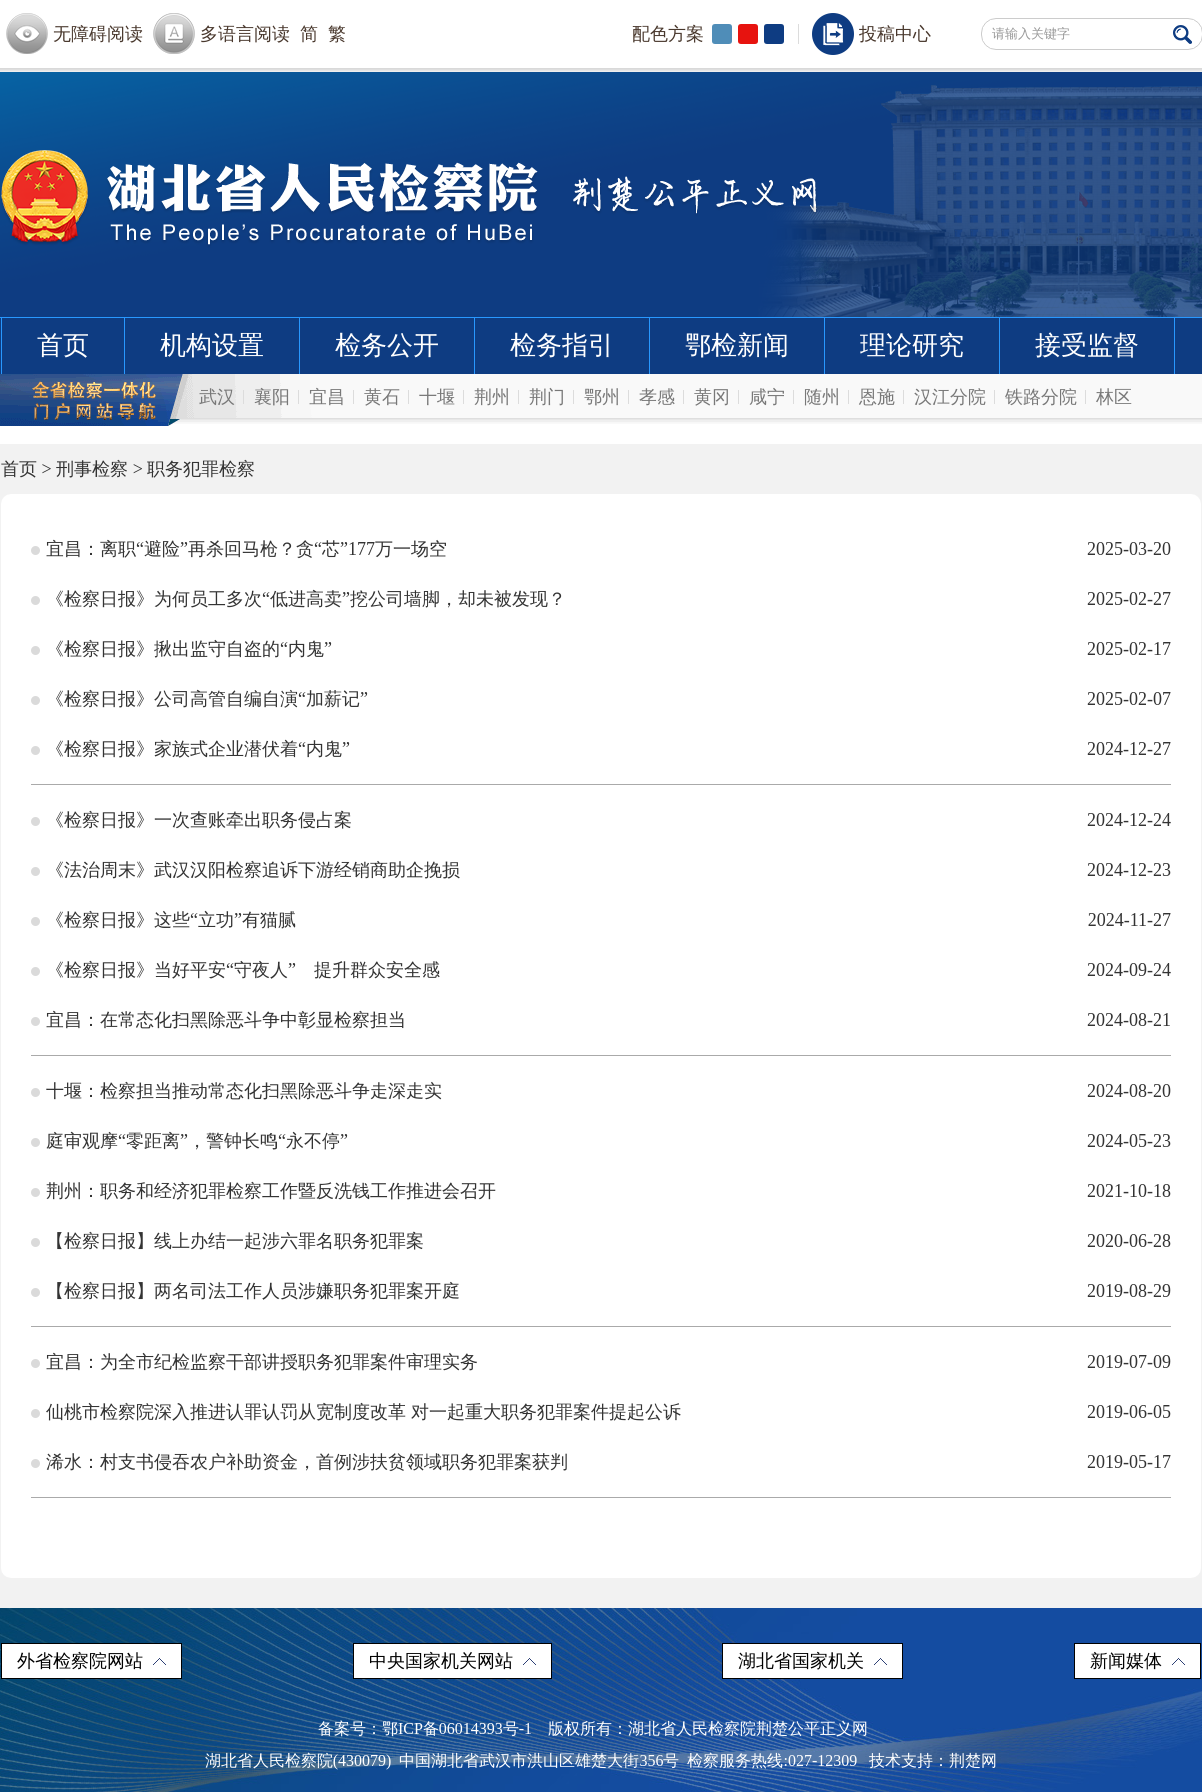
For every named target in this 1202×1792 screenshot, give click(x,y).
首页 (63, 345)
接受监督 (1087, 345)
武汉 (217, 397)
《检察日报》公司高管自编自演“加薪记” (207, 699)
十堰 (437, 397)
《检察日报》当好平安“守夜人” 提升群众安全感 (243, 970)
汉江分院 (950, 397)
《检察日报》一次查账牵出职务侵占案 (199, 820)
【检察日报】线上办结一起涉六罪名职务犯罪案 (235, 1241)
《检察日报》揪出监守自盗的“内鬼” (189, 649)
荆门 (547, 397)
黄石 (382, 397)
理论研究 (912, 345)
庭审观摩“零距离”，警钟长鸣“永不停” (197, 1141)
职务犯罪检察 (201, 469)
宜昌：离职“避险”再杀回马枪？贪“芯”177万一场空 (246, 549)
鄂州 (602, 397)
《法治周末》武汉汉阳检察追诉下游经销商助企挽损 (253, 870)
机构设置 (212, 345)
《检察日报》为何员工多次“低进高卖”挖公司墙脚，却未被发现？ (306, 599)
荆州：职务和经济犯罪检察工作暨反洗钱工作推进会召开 (271, 1191)
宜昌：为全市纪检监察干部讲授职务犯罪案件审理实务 (262, 1362)
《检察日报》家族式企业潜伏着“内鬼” (198, 749)
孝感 (657, 397)
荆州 (492, 397)
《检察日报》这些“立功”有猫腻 (171, 920)
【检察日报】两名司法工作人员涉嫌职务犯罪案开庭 (253, 1291)
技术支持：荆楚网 (933, 1760)
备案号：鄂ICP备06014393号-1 (425, 1728)
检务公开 (387, 345)
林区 (1114, 397)
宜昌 (327, 397)
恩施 (877, 397)
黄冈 (712, 397)
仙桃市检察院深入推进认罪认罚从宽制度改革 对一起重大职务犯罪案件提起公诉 (363, 1412)
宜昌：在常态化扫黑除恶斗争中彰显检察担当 (226, 1020)
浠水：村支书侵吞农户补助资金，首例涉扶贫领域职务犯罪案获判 (307, 1462)
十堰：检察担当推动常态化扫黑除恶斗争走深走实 (244, 1091)
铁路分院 (1041, 397)
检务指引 (562, 345)
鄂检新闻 (737, 345)
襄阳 (272, 397)
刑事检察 (92, 469)
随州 (822, 397)
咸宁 (767, 397)
